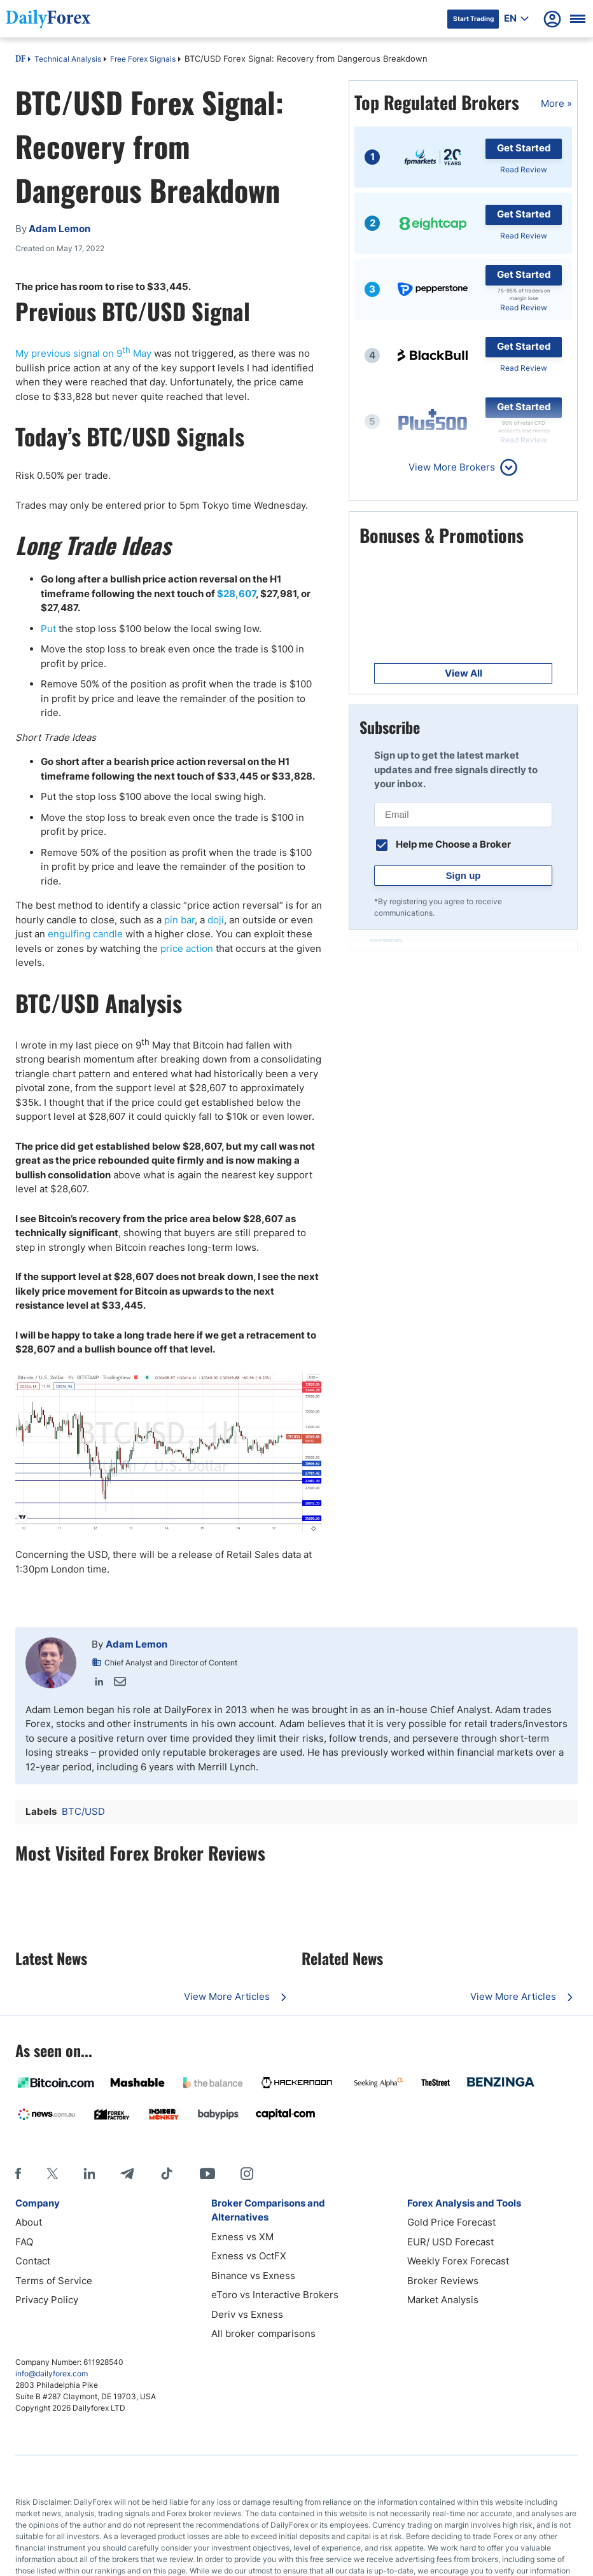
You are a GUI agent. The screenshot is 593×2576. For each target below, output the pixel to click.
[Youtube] (207, 2173)
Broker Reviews (442, 2281)
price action (186, 948)
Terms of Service (53, 2281)
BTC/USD (83, 1811)
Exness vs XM (242, 2237)
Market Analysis (442, 2300)
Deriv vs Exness (247, 2314)
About (28, 2222)
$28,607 (236, 594)
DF (20, 59)
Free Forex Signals (143, 59)
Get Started (524, 148)
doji (215, 920)
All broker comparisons (263, 2333)
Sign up (463, 875)
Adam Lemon (136, 1644)
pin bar (179, 920)
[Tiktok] (166, 2173)
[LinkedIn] (89, 2173)
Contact (32, 2261)
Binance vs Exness (253, 2275)
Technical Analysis (67, 59)
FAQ (24, 2242)
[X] (52, 2173)
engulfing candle (85, 934)
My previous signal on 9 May (83, 353)
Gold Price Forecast (451, 2222)
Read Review (523, 169)
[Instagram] (247, 2173)
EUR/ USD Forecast (450, 2242)
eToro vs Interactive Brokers (274, 2295)
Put (50, 629)
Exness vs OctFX (248, 2256)
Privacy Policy (46, 2300)
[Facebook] (18, 2173)
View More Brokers (451, 467)
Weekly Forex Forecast (458, 2261)
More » (556, 103)
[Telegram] (127, 2173)
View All (463, 673)
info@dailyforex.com (51, 2373)
